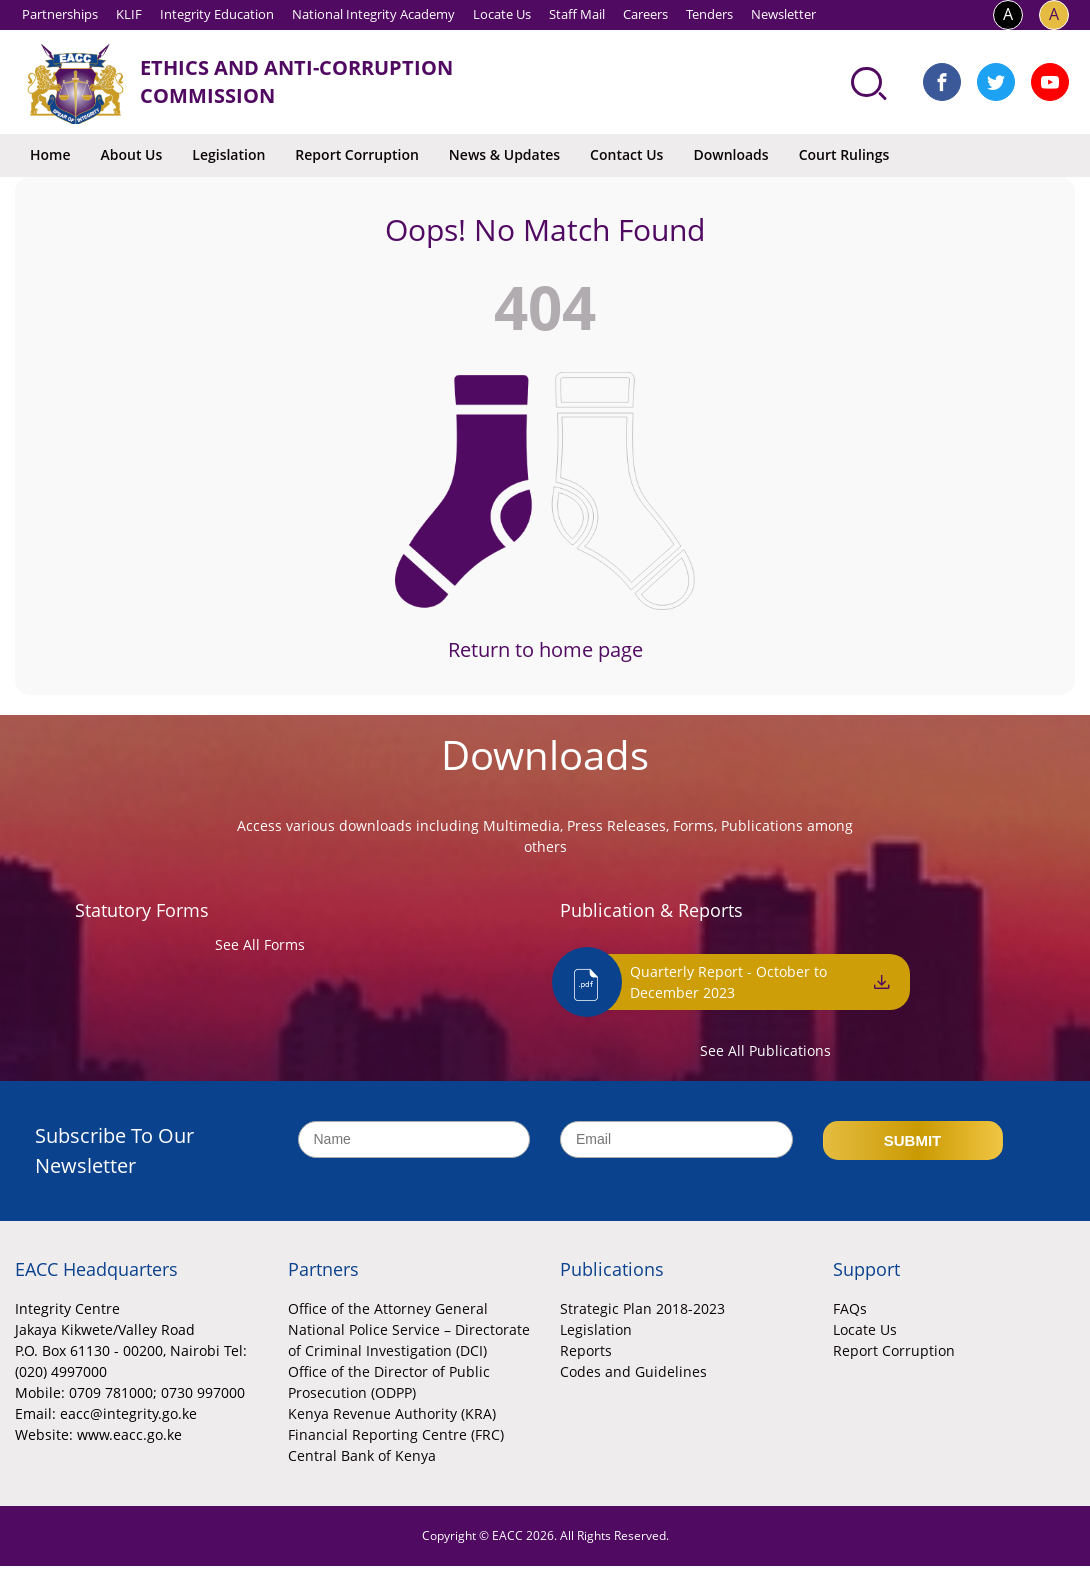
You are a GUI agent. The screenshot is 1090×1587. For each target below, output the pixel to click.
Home (50, 154)
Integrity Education (217, 14)
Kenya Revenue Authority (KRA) (392, 1413)
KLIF (129, 14)
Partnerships (60, 14)
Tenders (709, 14)
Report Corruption (356, 154)
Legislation (228, 154)
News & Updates (504, 154)
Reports (586, 1350)
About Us (132, 154)
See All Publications (765, 1050)
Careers (645, 14)
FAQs (850, 1308)
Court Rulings (844, 154)
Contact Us (626, 154)
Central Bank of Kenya (362, 1455)
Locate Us (502, 14)
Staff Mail (577, 14)
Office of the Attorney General (388, 1308)
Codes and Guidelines (633, 1371)
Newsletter (783, 14)
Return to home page (545, 649)
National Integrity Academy (373, 14)
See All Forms (260, 944)
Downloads (730, 154)
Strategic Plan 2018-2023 (642, 1308)
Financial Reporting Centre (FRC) (396, 1434)
